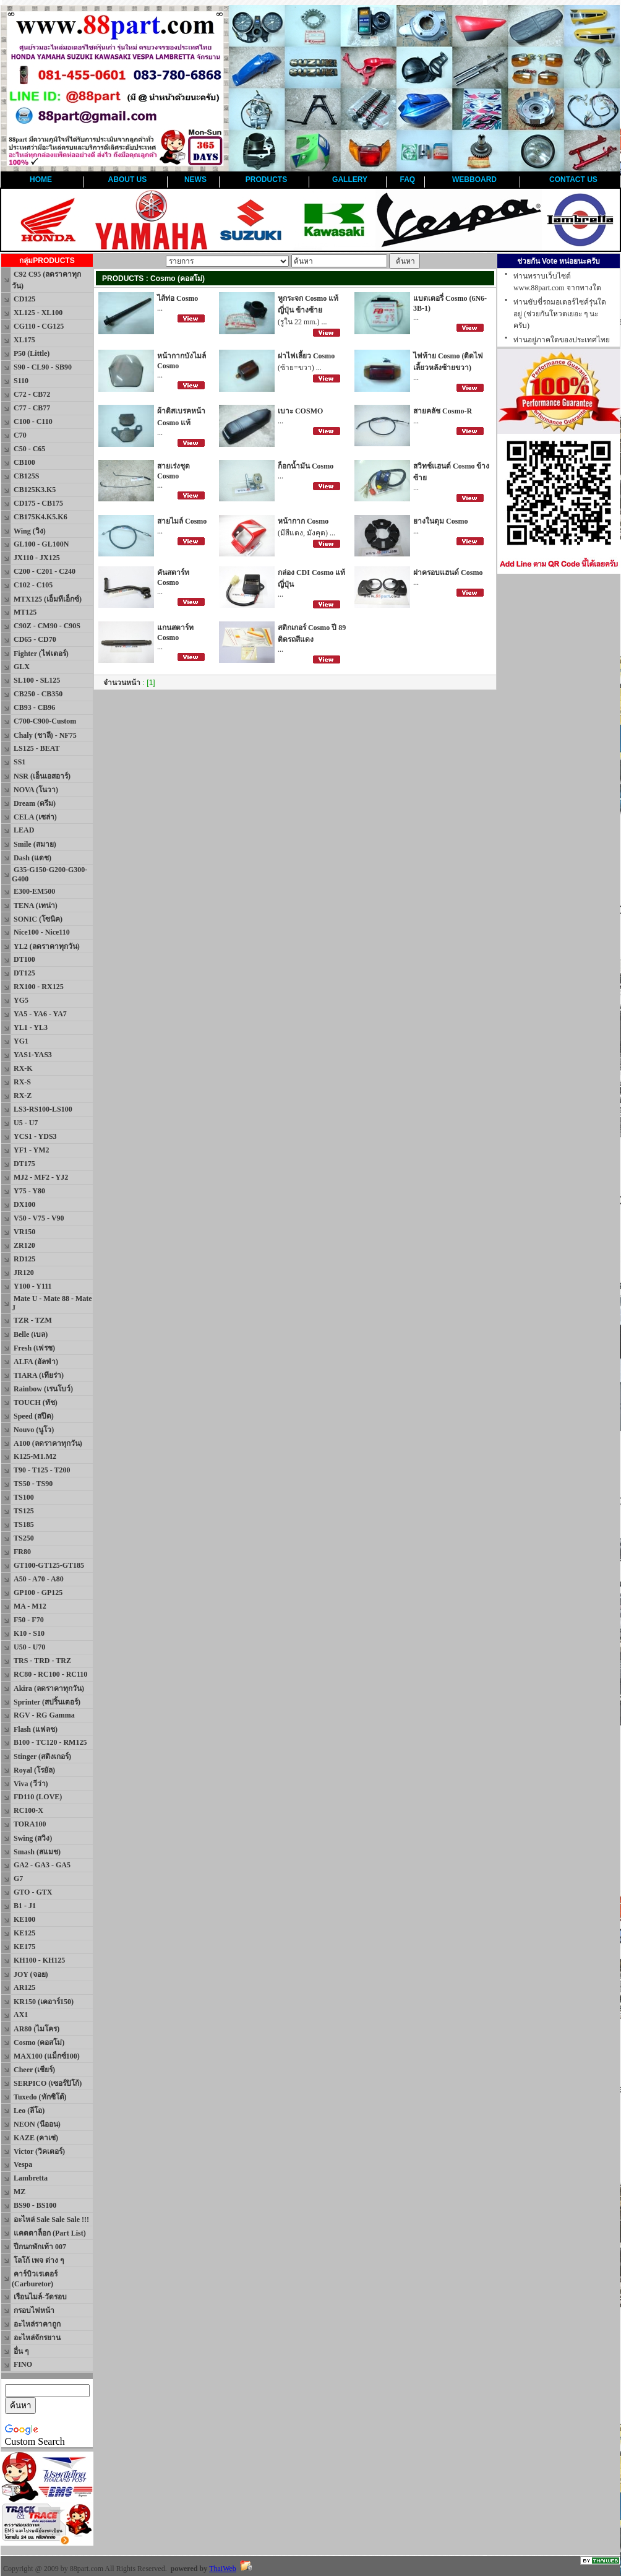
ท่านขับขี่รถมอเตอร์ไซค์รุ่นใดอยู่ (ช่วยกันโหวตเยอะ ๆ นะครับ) (559, 314)
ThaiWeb (222, 2568)
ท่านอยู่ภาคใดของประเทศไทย (561, 339)
